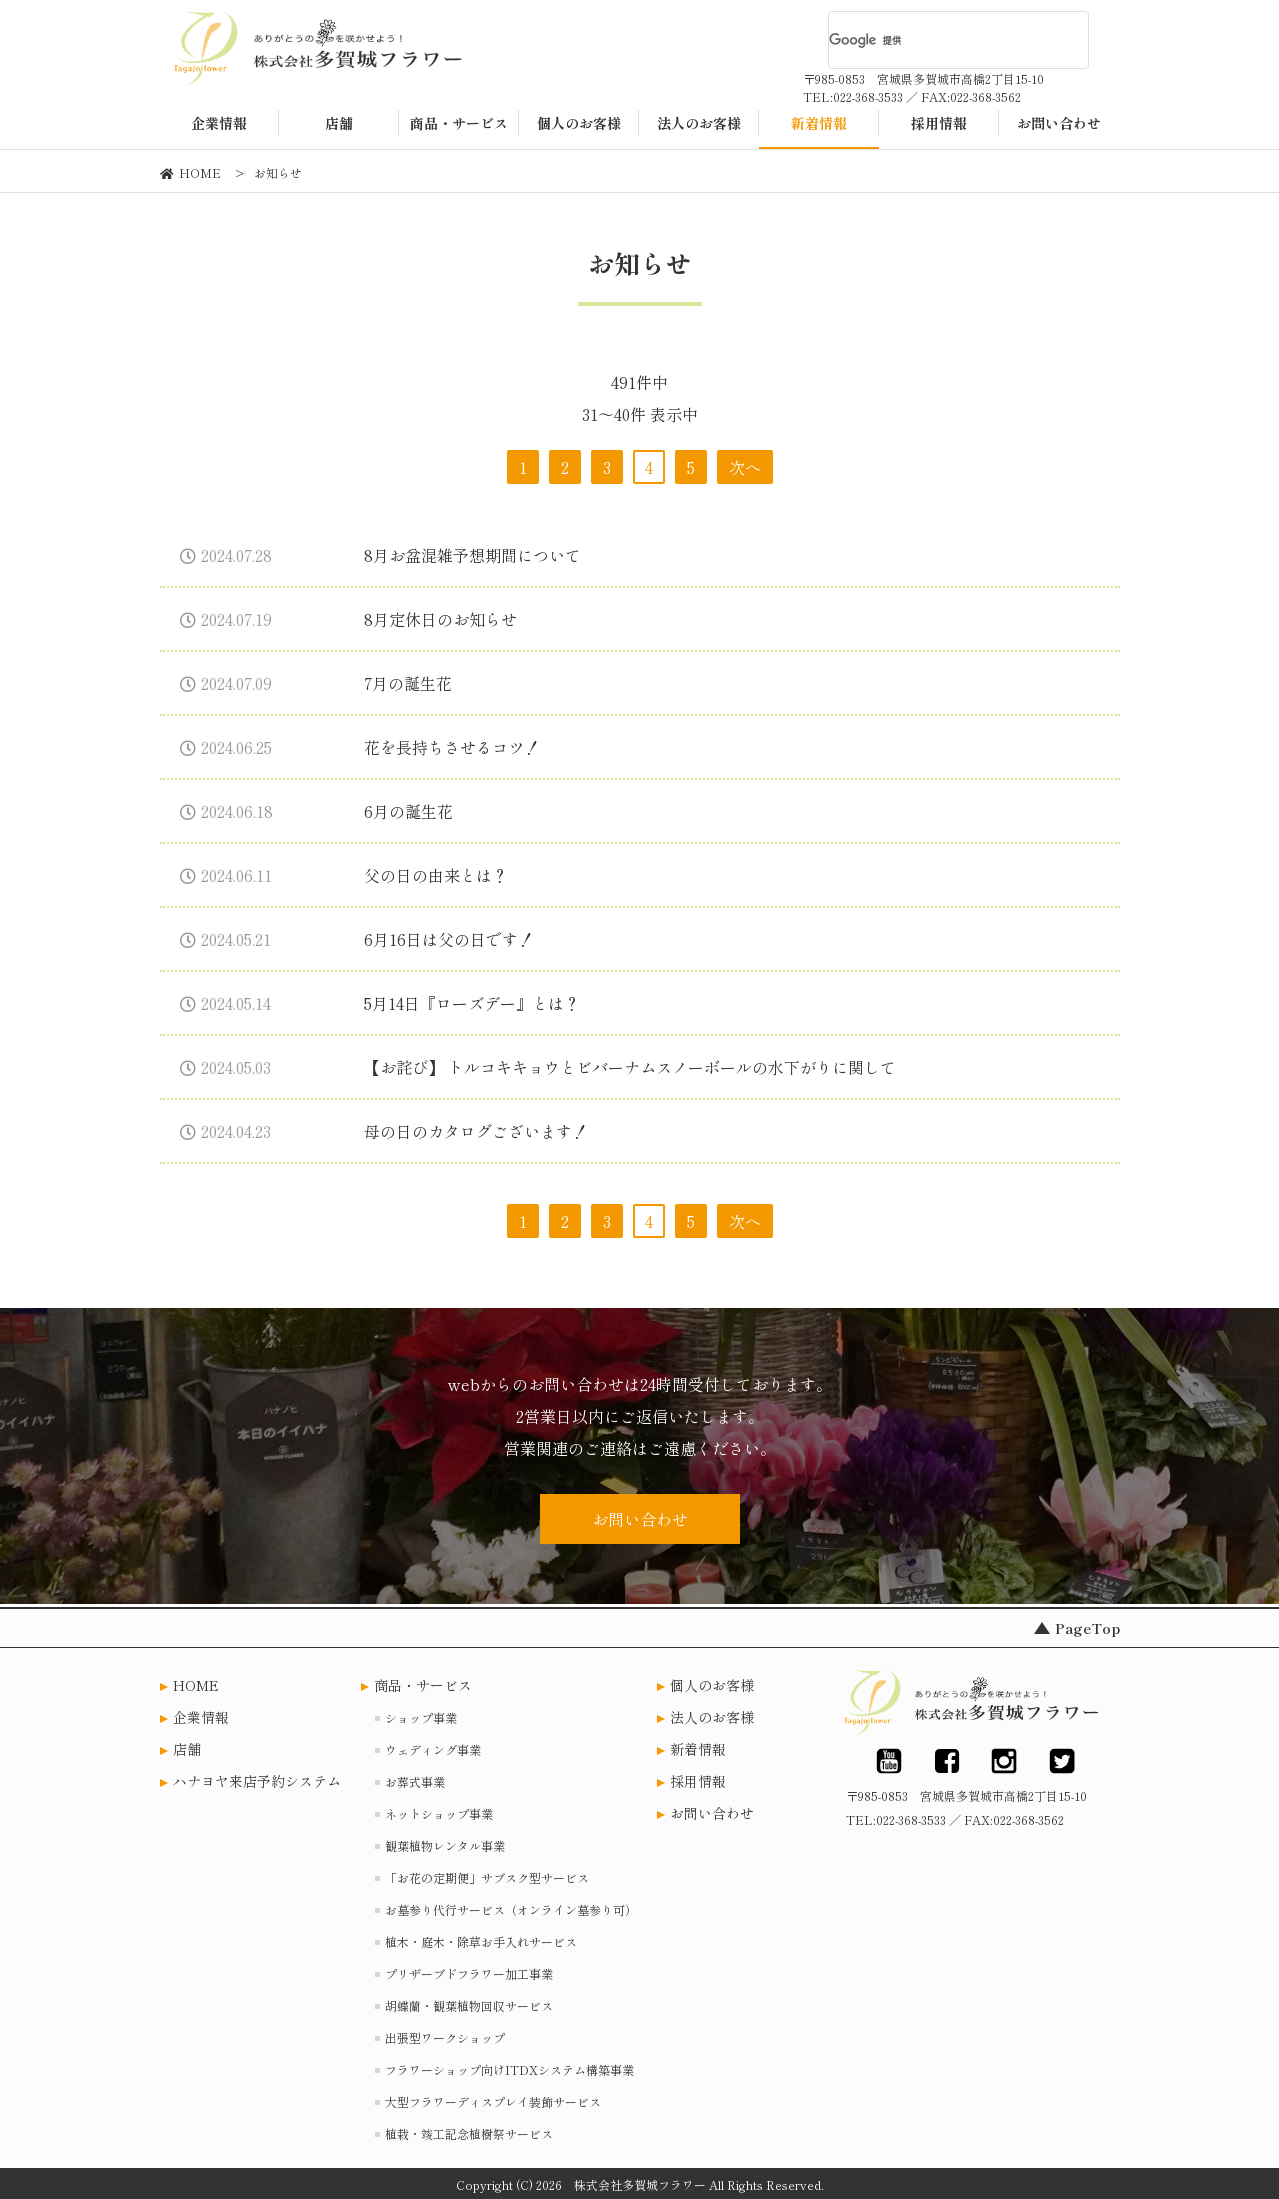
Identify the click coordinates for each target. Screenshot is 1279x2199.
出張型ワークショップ (445, 2037)
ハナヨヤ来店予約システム (257, 1781)
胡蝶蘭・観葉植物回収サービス (469, 2005)
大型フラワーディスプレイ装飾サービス (493, 2101)
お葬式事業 (415, 1781)
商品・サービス (423, 1685)
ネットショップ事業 (439, 1813)
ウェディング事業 (433, 1749)
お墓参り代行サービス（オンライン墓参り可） (511, 1909)
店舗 (187, 1749)
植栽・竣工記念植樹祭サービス (469, 2133)
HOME (196, 1685)
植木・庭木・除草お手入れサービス (481, 1941)
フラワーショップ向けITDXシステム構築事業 (509, 2069)
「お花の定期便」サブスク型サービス (487, 1877)
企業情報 (201, 1717)
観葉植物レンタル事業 (445, 1845)
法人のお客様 (712, 1717)
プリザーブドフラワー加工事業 (469, 1973)
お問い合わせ (640, 1519)
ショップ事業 (421, 1717)
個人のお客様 (712, 1685)
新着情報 (698, 1749)
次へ (745, 467)
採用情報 (698, 1781)
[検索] (933, 40)
